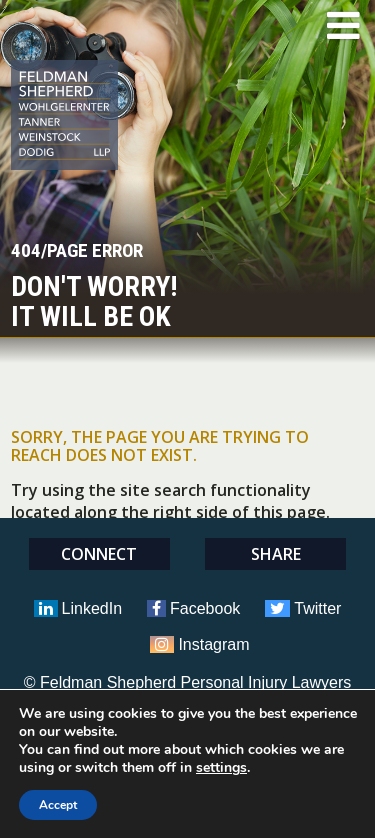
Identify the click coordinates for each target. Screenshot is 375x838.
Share (276, 554)
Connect (99, 554)
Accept (58, 805)
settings (221, 768)
